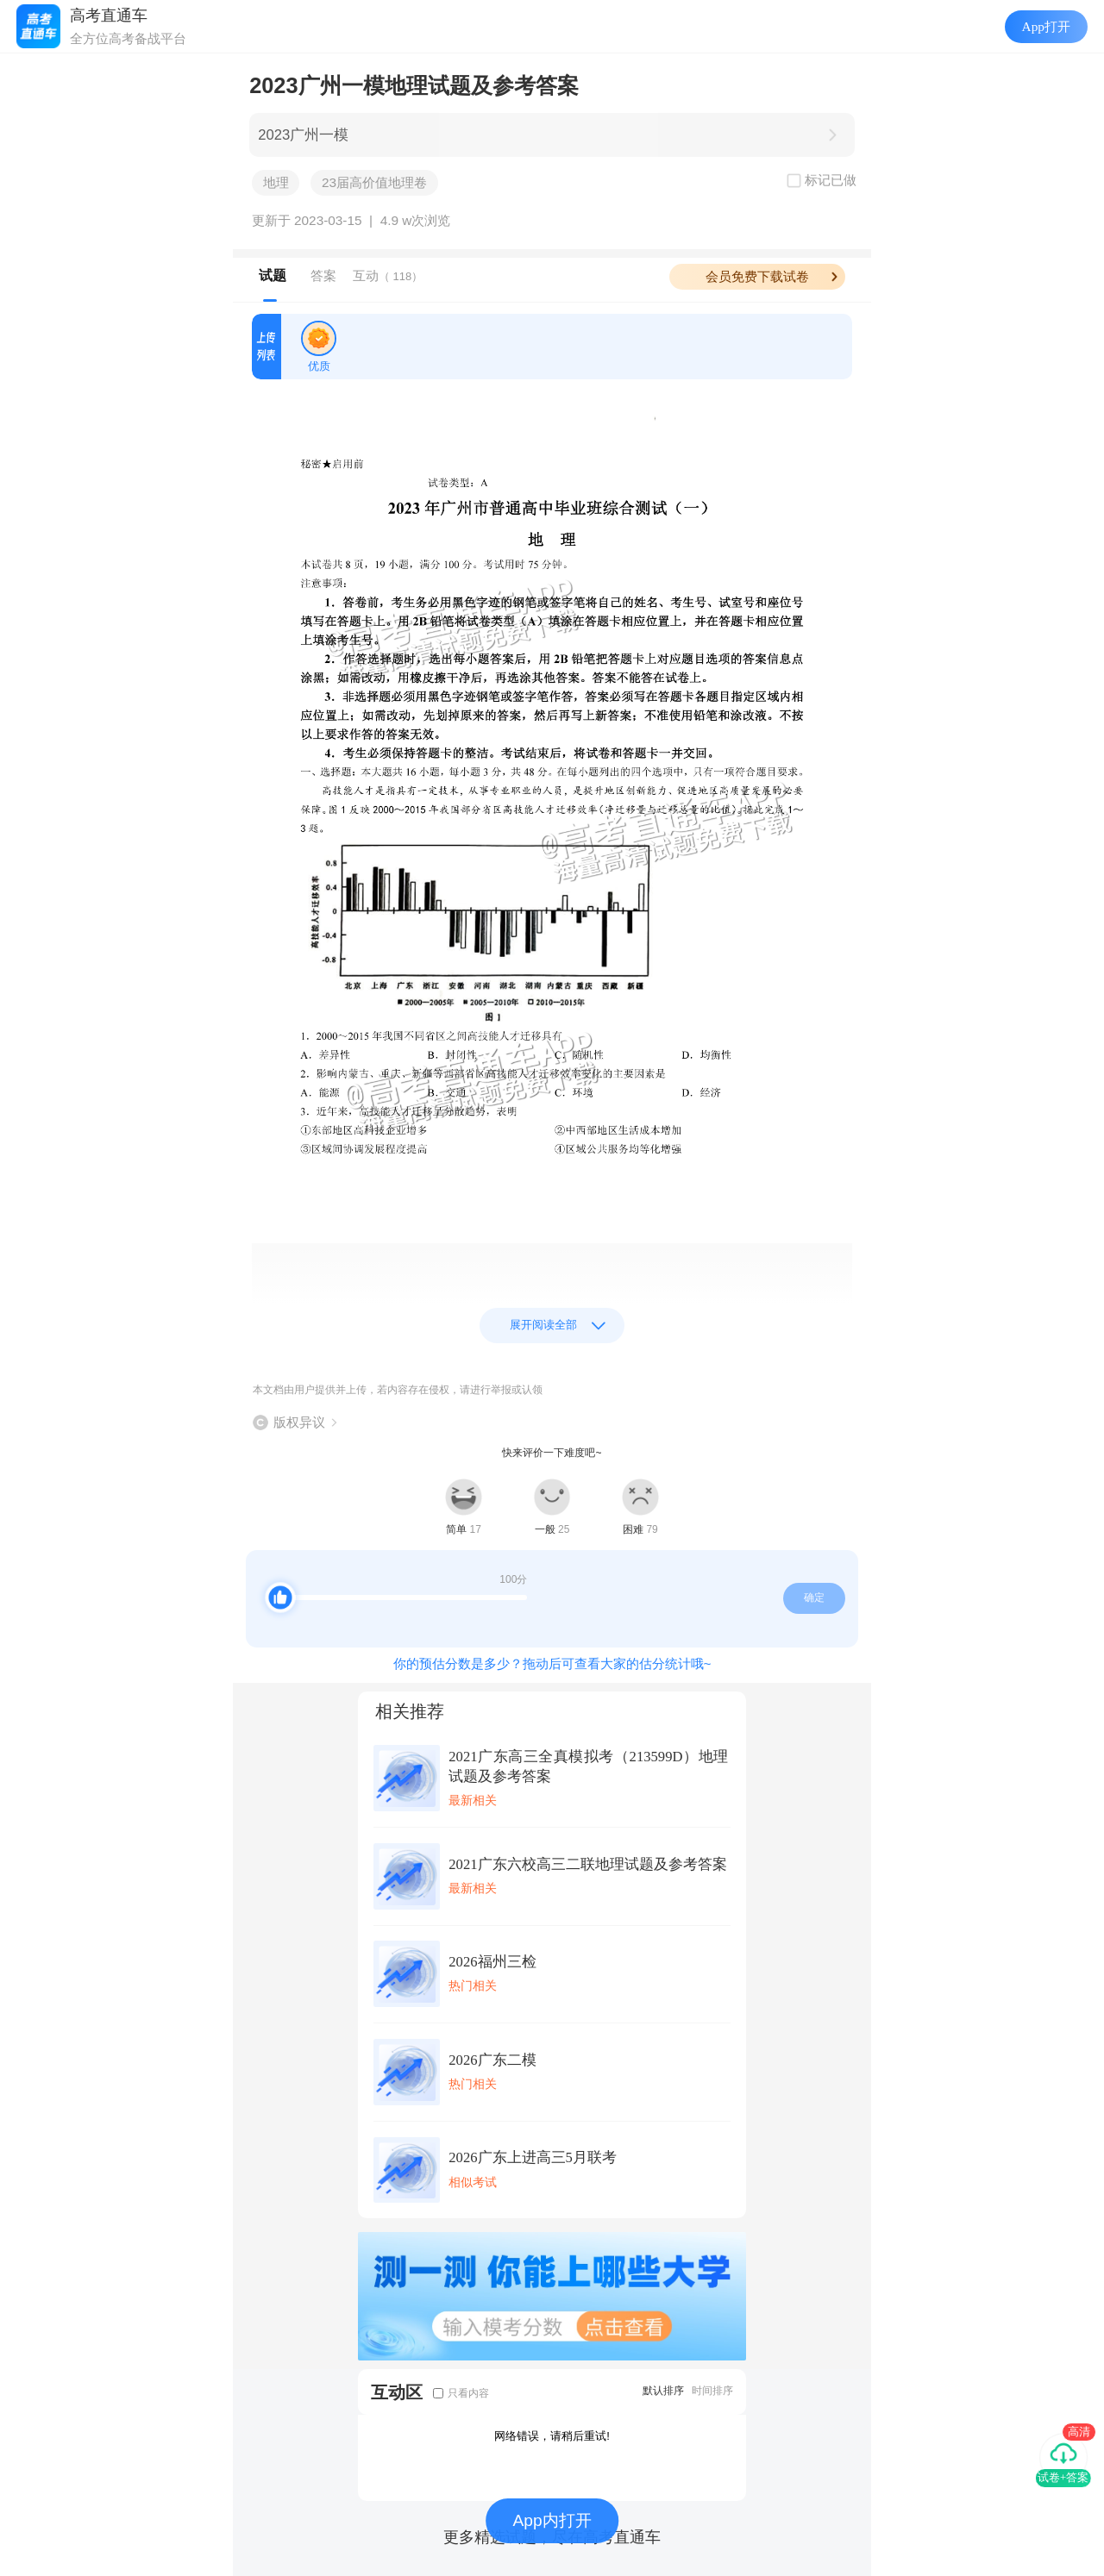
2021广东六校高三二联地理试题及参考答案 (587, 1864)
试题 (272, 275)
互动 (388, 275)
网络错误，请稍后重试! (552, 2435)
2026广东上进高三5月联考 (532, 2157)
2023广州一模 (303, 135)
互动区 (397, 2392)
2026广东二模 (492, 2060)
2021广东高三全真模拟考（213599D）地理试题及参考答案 (588, 1766)
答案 (323, 275)
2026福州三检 (492, 1962)
